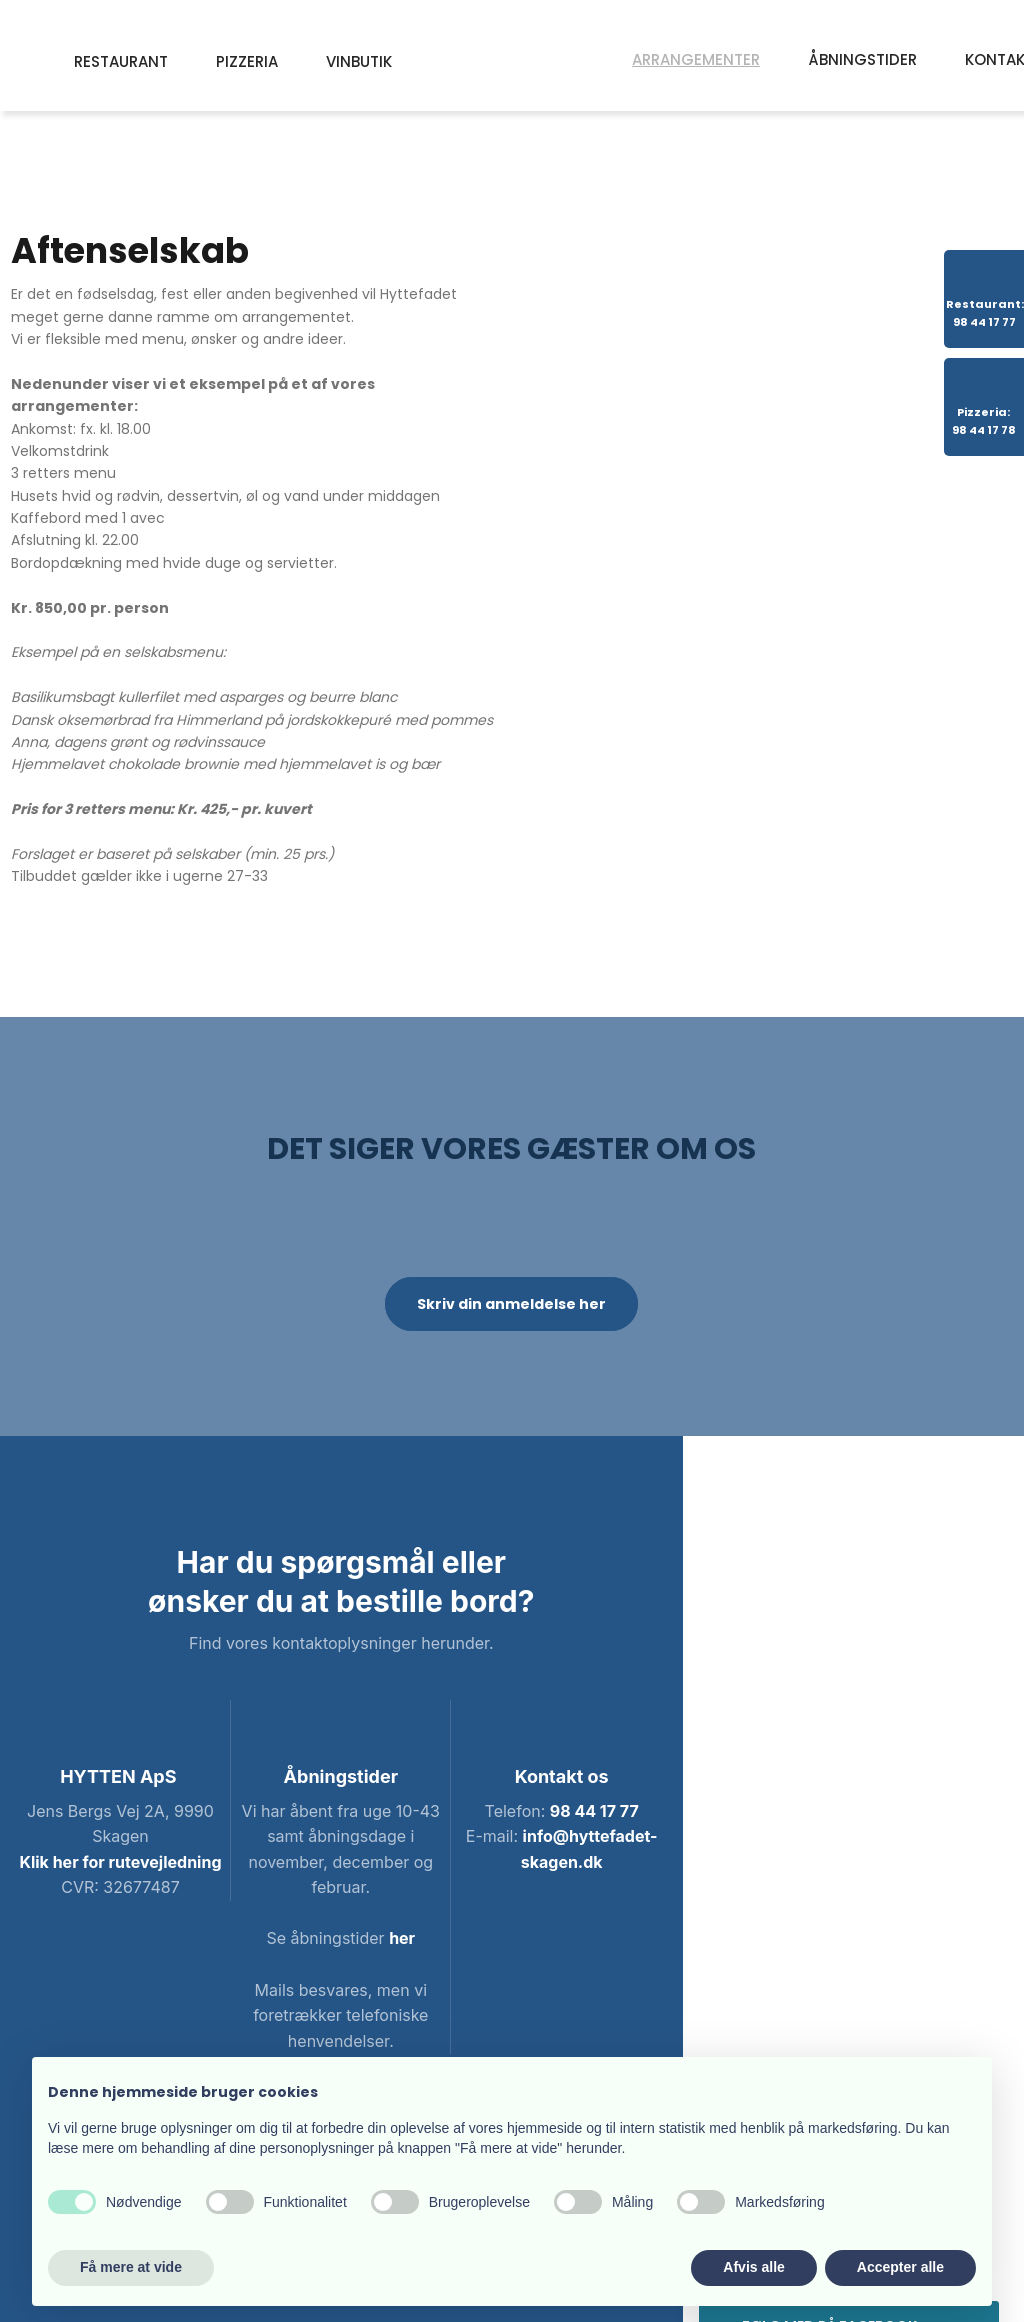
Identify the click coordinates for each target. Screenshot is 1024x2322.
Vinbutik (359, 61)
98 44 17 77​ (594, 1811)
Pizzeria (247, 61)
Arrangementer (696, 59)
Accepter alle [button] (900, 2267)
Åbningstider (862, 59)
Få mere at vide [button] (131, 2267)
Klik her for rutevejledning (120, 1862)
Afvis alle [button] (753, 2267)
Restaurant (121, 61)
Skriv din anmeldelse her (511, 1304)
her (402, 1938)
